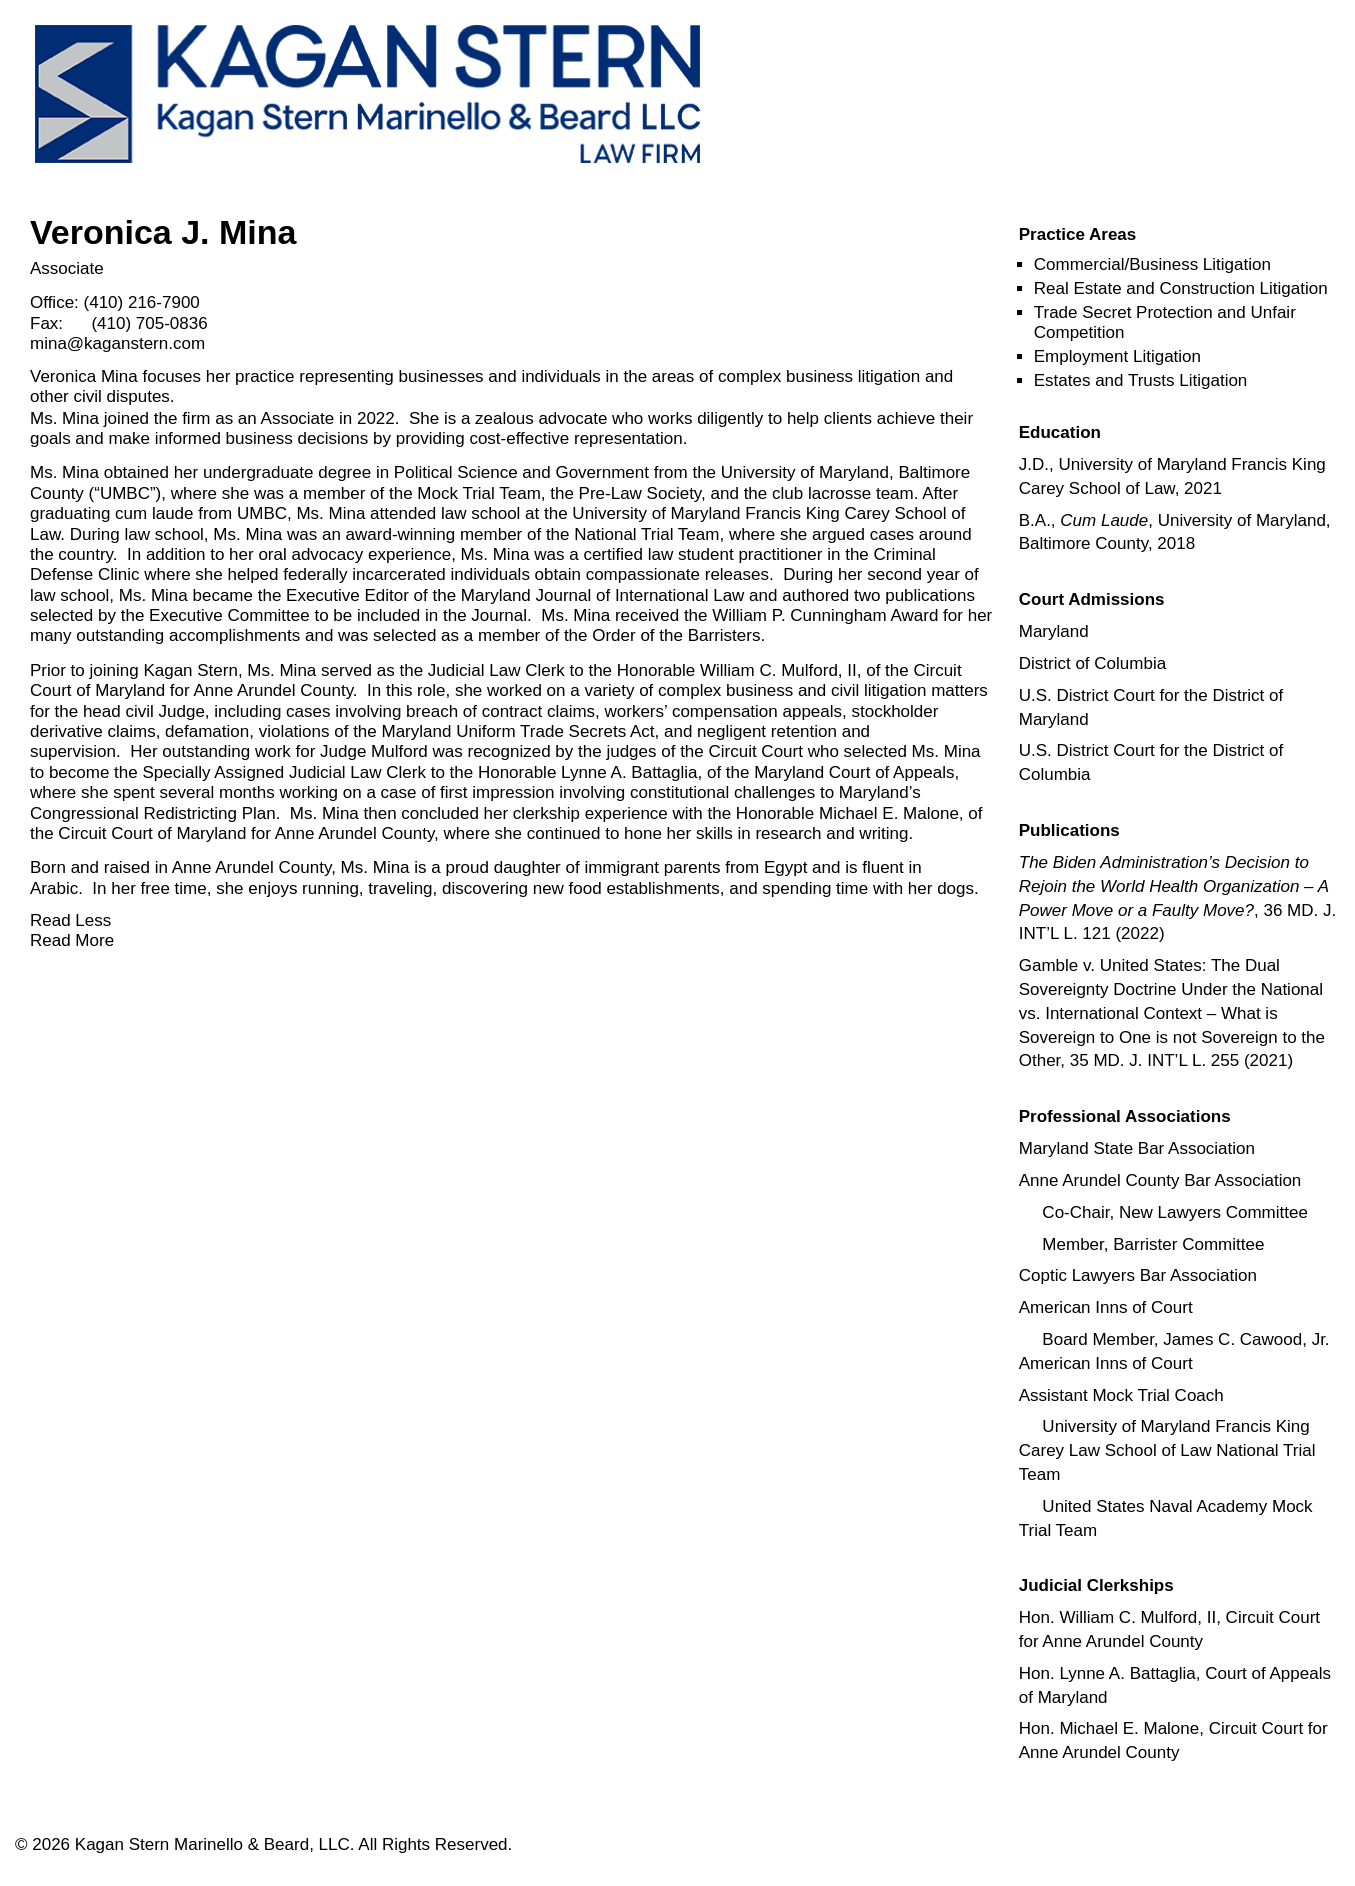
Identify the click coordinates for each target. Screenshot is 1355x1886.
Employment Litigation (1117, 356)
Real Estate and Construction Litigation (1181, 288)
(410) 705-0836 (149, 323)
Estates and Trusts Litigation (1141, 380)
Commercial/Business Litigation (1152, 264)
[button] (1078, 234)
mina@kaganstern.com (117, 343)
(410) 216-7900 (142, 302)
